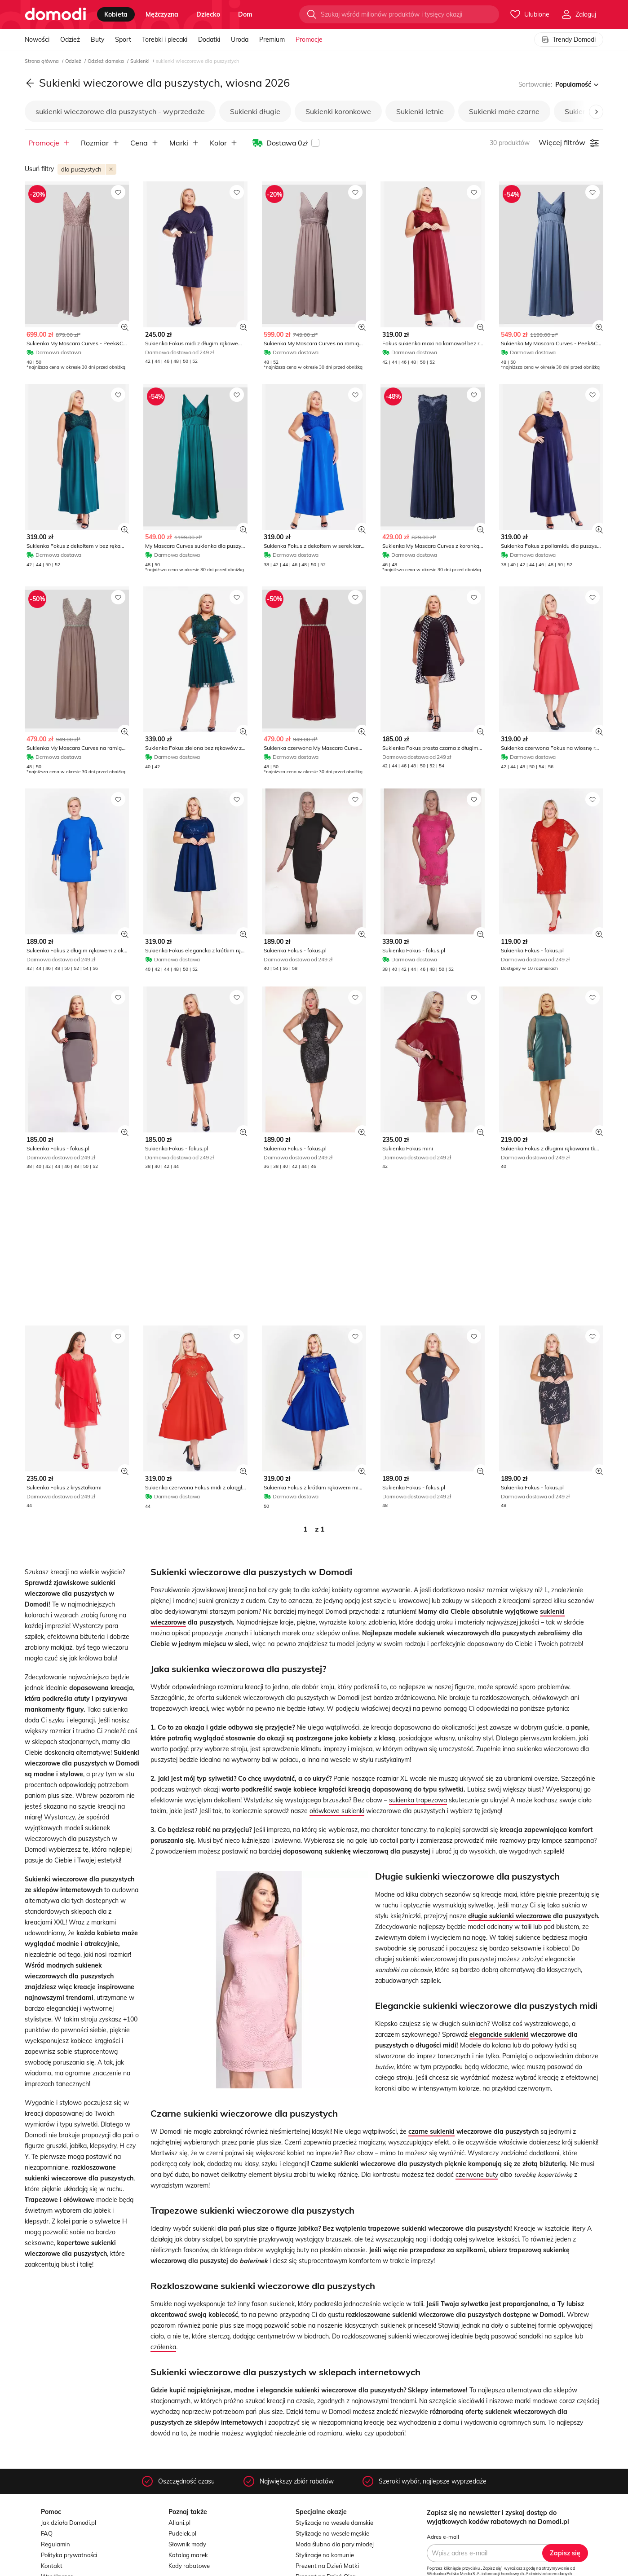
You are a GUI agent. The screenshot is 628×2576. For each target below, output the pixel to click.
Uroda (239, 39)
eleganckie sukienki (499, 2034)
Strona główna (42, 61)
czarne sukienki (431, 2131)
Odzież (70, 39)
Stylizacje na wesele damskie (334, 2522)
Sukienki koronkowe (338, 111)
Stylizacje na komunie (325, 2554)
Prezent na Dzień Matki (327, 2565)
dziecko (208, 14)
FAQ (47, 2533)
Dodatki (209, 39)
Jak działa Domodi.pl (68, 2522)
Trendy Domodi (569, 39)
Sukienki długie (255, 111)
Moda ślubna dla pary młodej (335, 2544)
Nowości (37, 39)
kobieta (116, 14)
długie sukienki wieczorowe (509, 1916)
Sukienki (140, 61)
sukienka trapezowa (418, 1800)
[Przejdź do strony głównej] (55, 14)
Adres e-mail (443, 2536)
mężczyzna (162, 14)
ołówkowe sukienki (337, 1811)
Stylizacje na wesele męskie (332, 2533)
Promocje (309, 39)
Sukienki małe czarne (504, 111)
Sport (123, 39)
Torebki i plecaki (164, 39)
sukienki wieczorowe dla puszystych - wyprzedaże (120, 111)
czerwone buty (477, 2175)
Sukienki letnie (420, 111)
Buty (97, 39)
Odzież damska (106, 61)
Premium (272, 39)
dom (245, 14)
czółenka (163, 2347)
